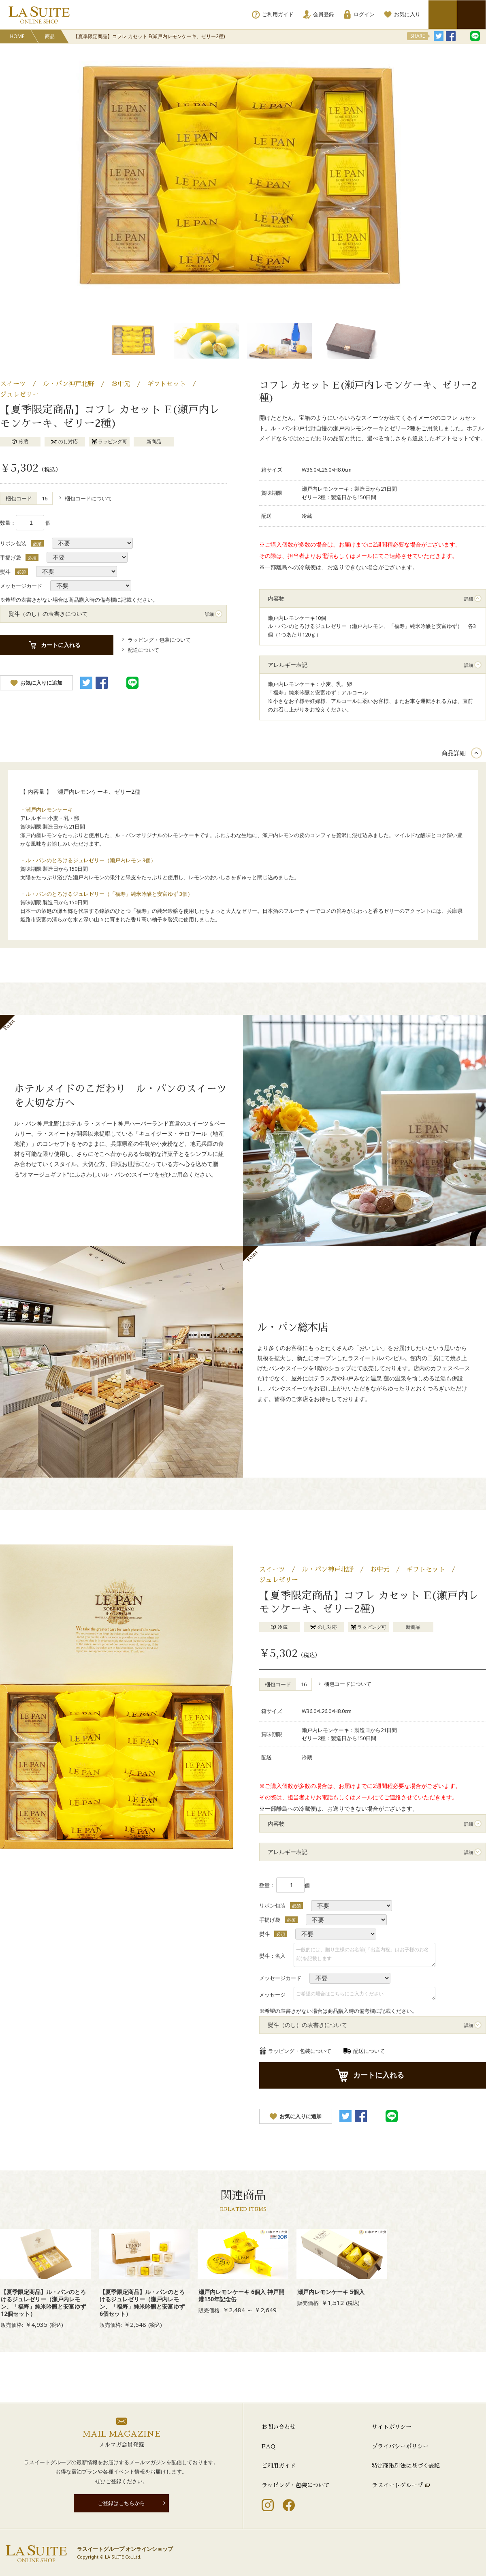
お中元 (120, 384)
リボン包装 (13, 543)
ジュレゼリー (19, 394)
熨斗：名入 (272, 1955)
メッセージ (272, 1994)
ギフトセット (166, 384)
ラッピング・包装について (296, 2485)
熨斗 (5, 571)
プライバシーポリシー (400, 2446)
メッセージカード (21, 586)
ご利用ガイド (279, 2466)
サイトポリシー (391, 2427)
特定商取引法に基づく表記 (406, 2466)
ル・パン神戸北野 (68, 384)
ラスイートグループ (397, 2485)
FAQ (268, 2446)
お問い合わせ (279, 2427)
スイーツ (13, 384)
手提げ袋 (10, 557)
